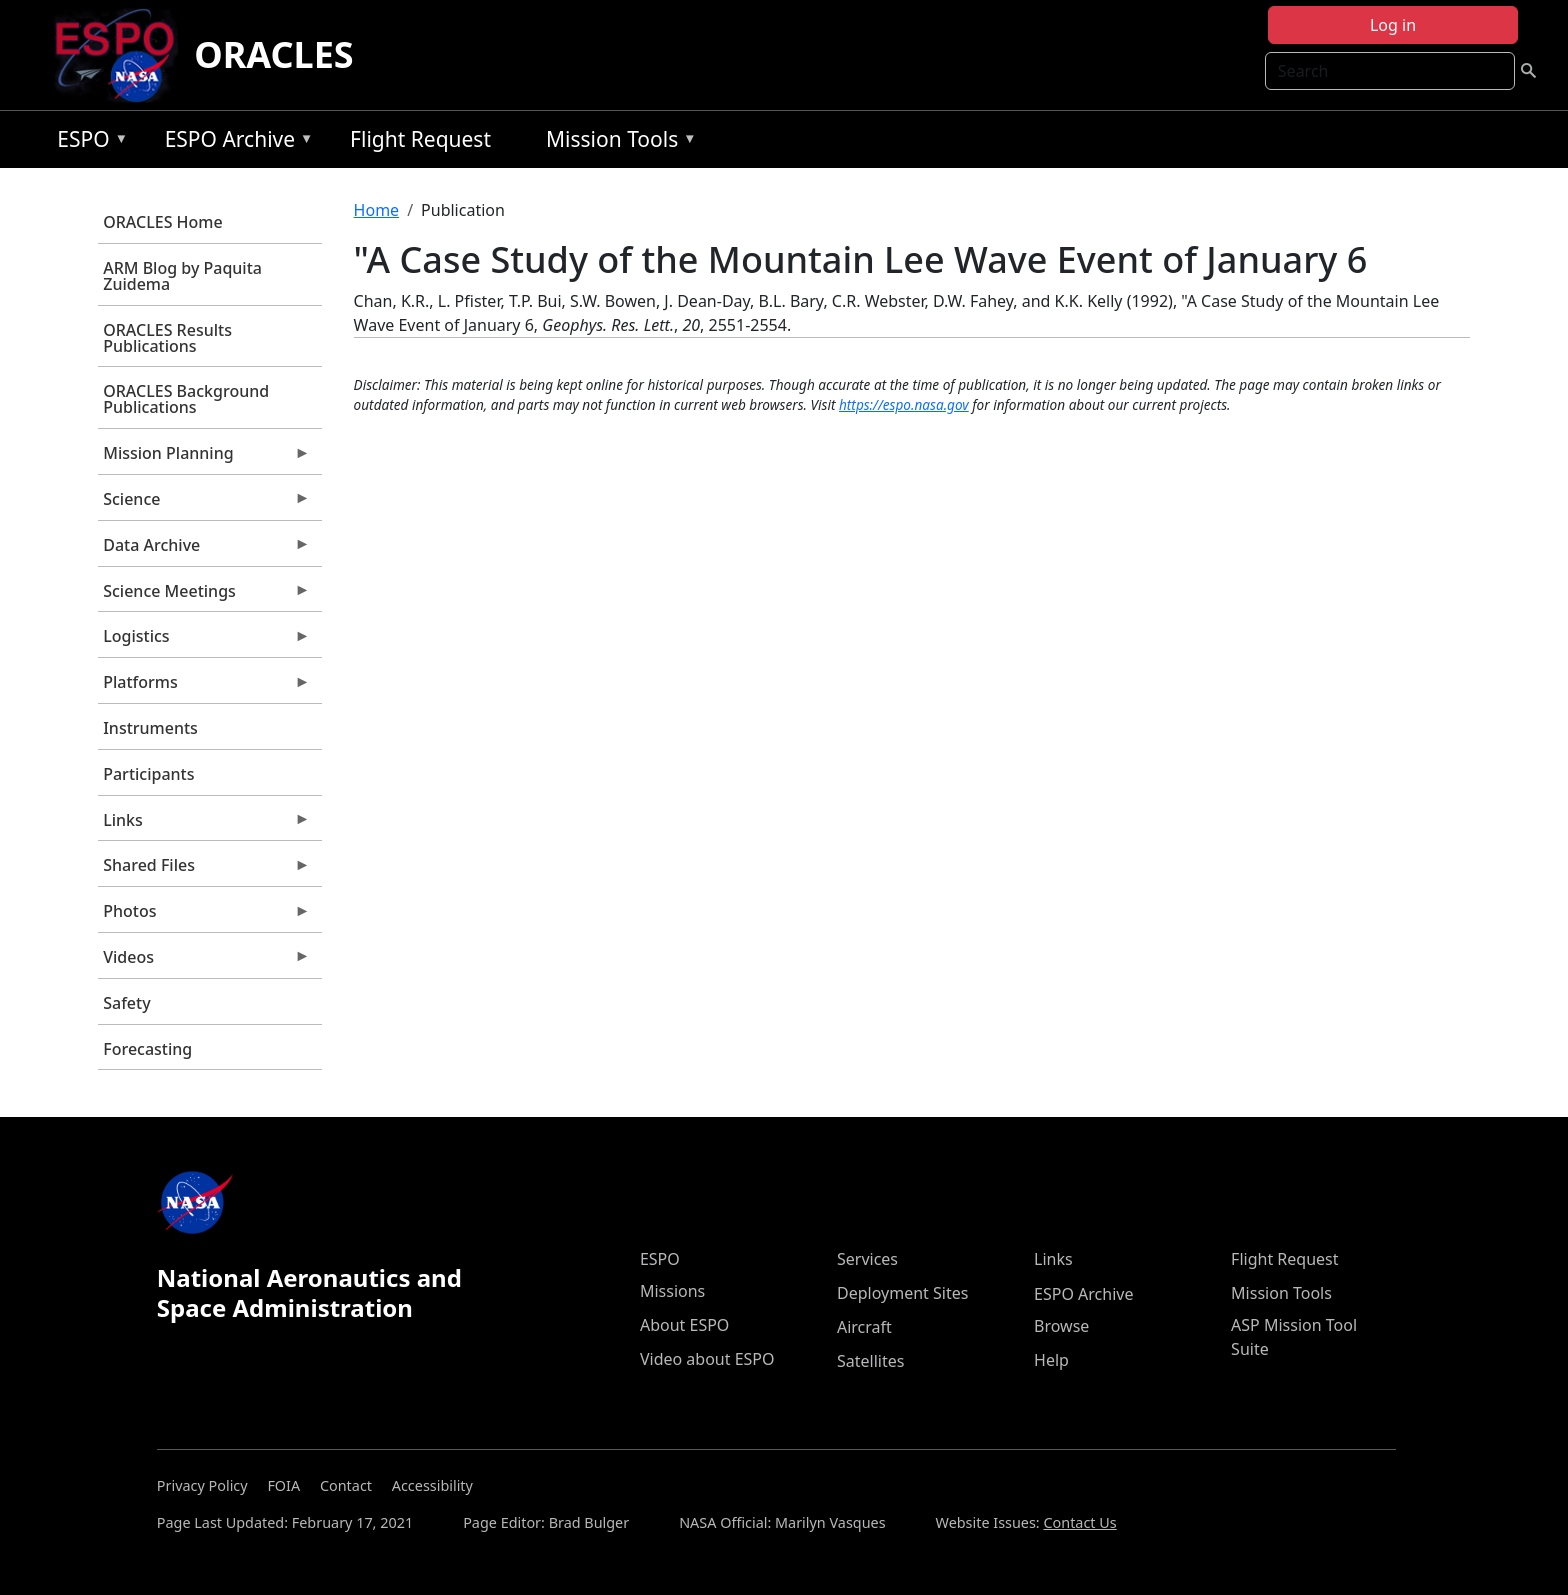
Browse (1061, 1326)
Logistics (204, 641)
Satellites (870, 1361)
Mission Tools (616, 142)
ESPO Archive (234, 142)
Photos (204, 916)
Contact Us (1079, 1522)
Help (1051, 1360)
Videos (204, 962)
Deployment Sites (902, 1293)
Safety (126, 1003)
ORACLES (274, 54)
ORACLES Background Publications (186, 399)
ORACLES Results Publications (167, 338)
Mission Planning (204, 458)
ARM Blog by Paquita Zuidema (182, 276)
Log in (1393, 25)
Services (867, 1259)
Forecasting (147, 1049)
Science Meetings (204, 596)
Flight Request (420, 139)
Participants (148, 774)
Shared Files (204, 870)
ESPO (87, 142)
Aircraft (864, 1327)
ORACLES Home (162, 222)
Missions (672, 1291)
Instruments (150, 728)
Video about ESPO (707, 1359)
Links (204, 825)
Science (204, 504)
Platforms (204, 687)
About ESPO (684, 1325)
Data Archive (204, 550)
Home (377, 210)
